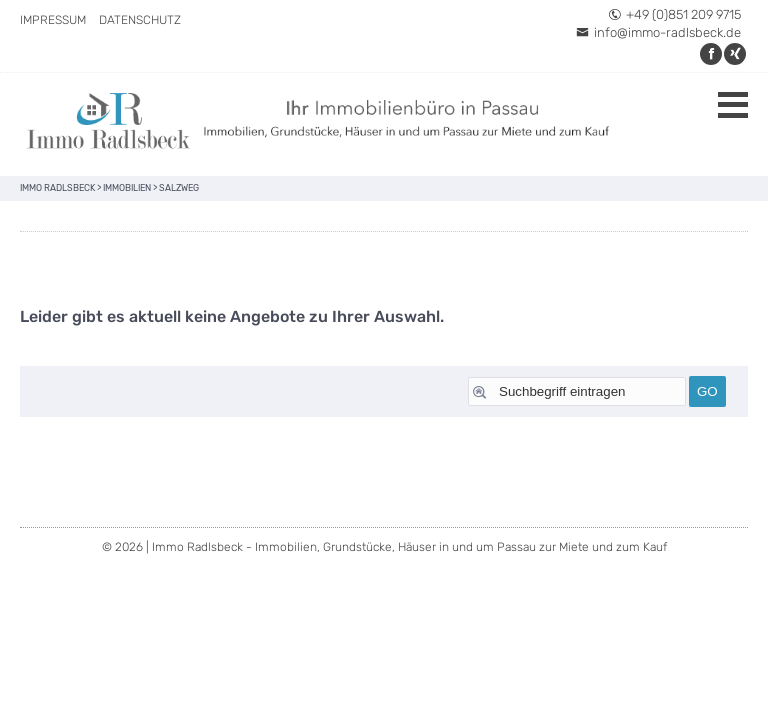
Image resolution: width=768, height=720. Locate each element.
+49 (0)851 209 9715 (674, 14)
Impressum (53, 20)
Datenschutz (140, 20)
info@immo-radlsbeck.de (658, 32)
